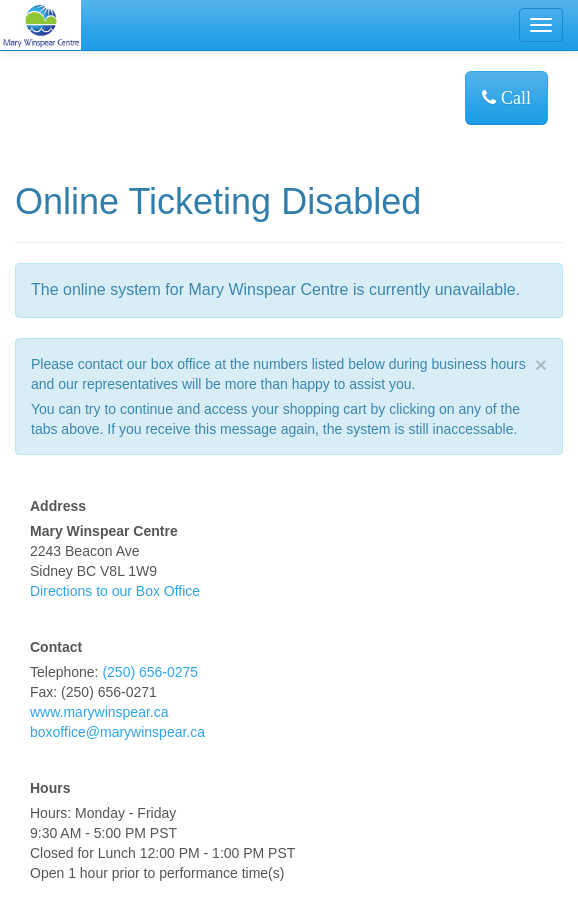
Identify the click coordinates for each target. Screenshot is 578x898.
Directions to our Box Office (115, 591)
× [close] (541, 364)
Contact (56, 647)
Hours (50, 788)
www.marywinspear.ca (99, 712)
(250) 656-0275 (150, 672)
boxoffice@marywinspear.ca (117, 732)
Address (58, 506)
